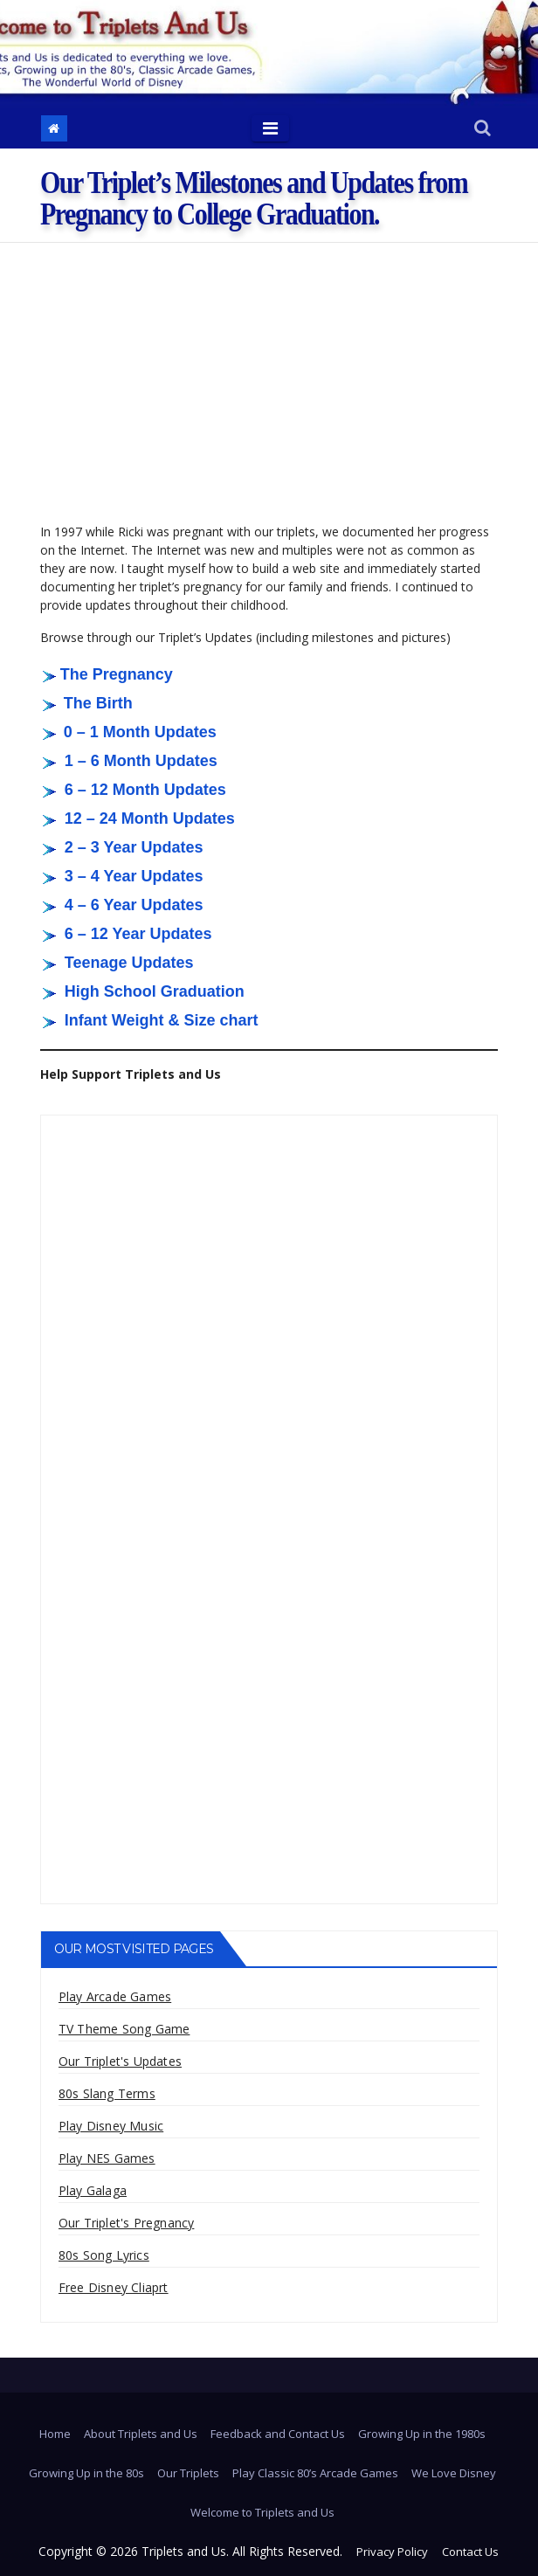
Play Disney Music (111, 2125)
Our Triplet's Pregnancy (127, 2222)
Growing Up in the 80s (86, 2473)
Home (55, 2433)
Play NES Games (107, 2158)
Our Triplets (188, 2473)
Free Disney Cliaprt (114, 2287)
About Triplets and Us (140, 2433)
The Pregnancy (116, 674)
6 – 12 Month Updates (145, 789)
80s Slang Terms (107, 2093)
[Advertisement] (269, 374)
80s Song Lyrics (104, 2255)
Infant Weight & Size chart (162, 1020)
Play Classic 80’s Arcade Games (315, 2473)
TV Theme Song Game (124, 2028)
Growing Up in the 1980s (422, 2433)
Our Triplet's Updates (120, 2061)
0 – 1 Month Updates (140, 732)
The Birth (98, 703)
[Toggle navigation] (270, 128)
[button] (482, 129)
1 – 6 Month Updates (141, 761)
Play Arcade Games (115, 1996)
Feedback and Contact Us (277, 2433)
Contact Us (470, 2551)
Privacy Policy (392, 2551)
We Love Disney (453, 2473)
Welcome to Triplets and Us (262, 2512)
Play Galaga (93, 2190)
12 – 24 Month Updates (150, 818)
